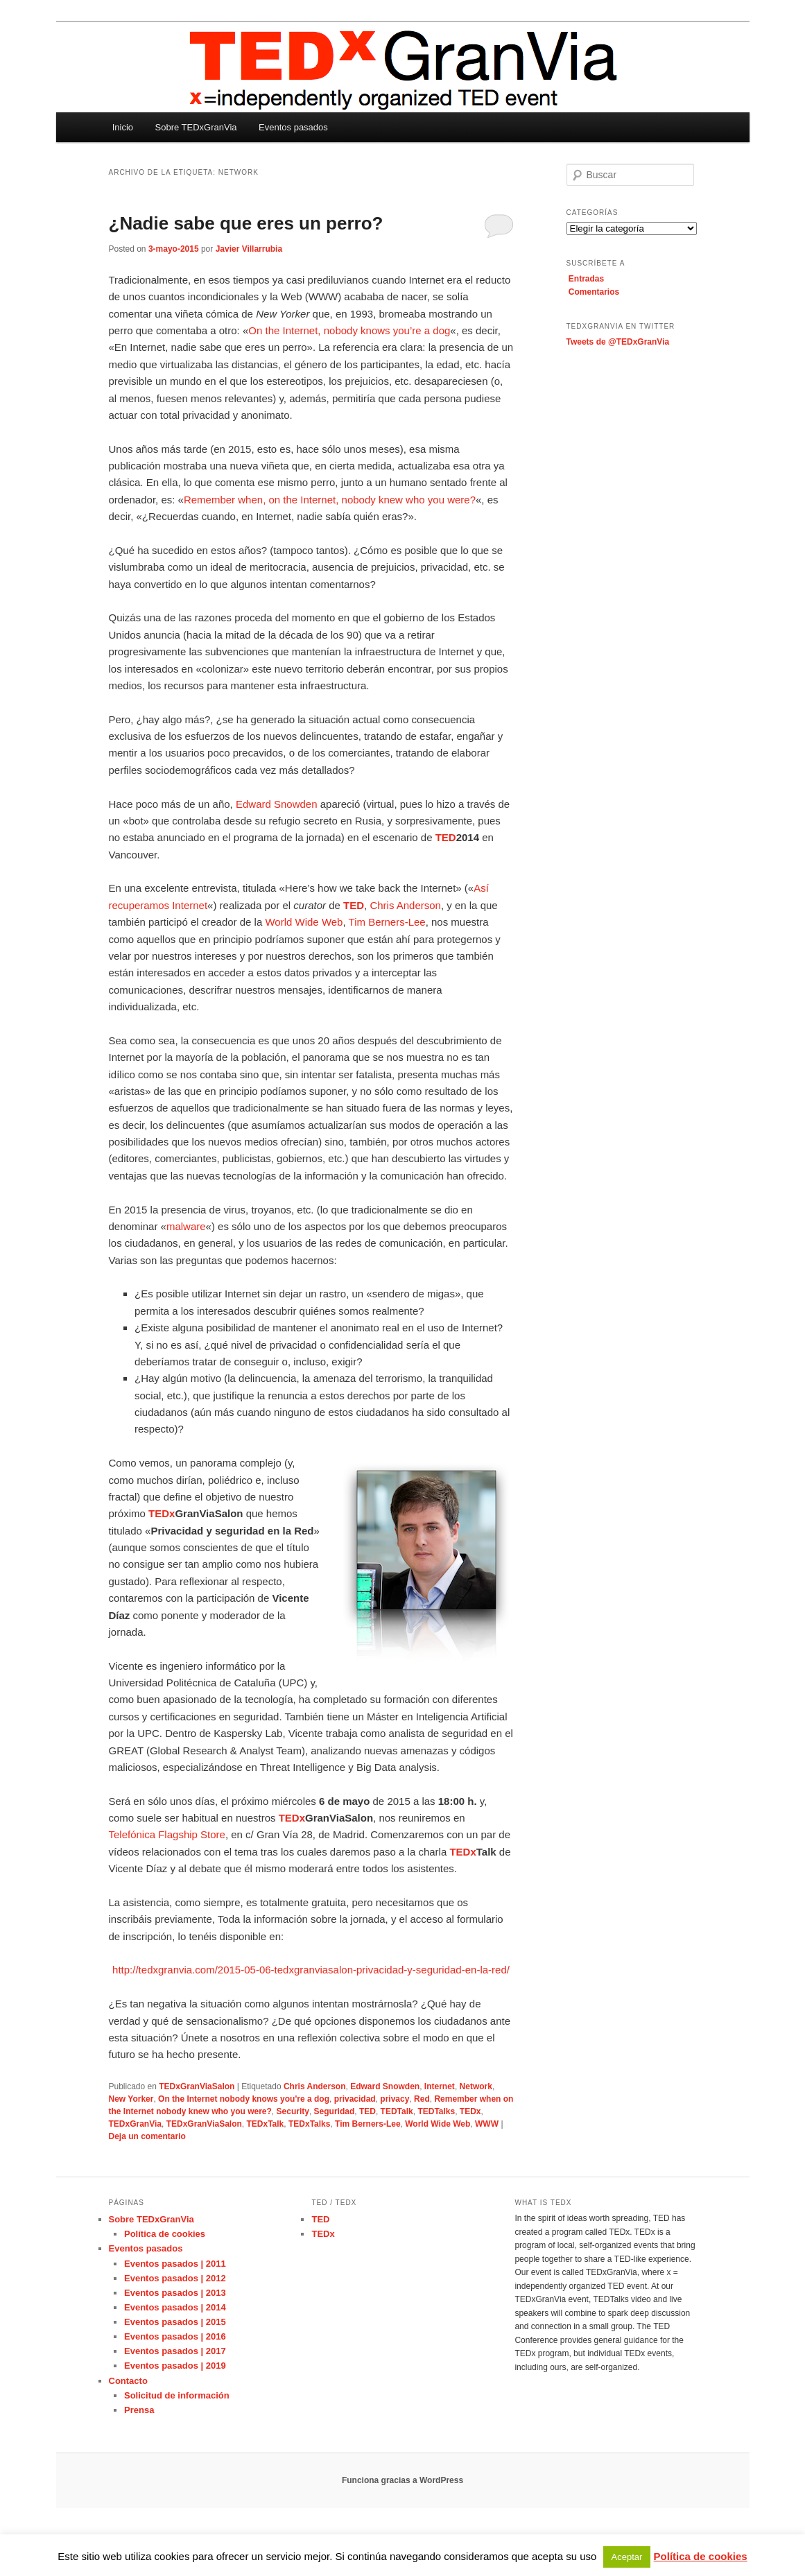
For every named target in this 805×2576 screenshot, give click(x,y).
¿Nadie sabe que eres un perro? (246, 223)
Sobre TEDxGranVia (196, 127)
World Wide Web (304, 922)
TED (367, 2111)
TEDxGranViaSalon (196, 2086)
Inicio (122, 127)
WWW (487, 2124)
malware (186, 1226)
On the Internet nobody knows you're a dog (243, 2099)
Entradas (586, 279)
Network (476, 2086)
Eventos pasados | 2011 (175, 2263)
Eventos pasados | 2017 (175, 2351)
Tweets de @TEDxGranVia (618, 342)
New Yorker (131, 2099)
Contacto (128, 2381)
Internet (439, 2086)
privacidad (355, 2099)
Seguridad (334, 2111)
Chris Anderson (405, 905)
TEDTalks (436, 2111)
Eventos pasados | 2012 (175, 2278)
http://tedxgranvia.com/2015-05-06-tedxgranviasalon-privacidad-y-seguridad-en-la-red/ (311, 1970)
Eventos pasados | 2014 (175, 2307)
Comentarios (594, 292)
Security (293, 2111)
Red (422, 2099)
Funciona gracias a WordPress (402, 2480)
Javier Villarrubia (249, 249)
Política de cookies (164, 2234)
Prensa (139, 2410)
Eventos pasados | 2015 (175, 2322)
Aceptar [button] (627, 2557)
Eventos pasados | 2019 (175, 2365)
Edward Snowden (277, 804)
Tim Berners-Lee (387, 922)
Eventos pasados (293, 127)
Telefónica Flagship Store (167, 1834)
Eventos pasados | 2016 (175, 2336)
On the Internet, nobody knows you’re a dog (349, 330)
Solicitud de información (177, 2395)
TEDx (470, 2111)
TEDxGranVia (135, 2124)
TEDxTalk (265, 2124)
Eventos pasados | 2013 (175, 2293)
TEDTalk (397, 2111)
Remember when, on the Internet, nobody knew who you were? (330, 499)
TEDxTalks (309, 2124)
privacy (394, 2099)
